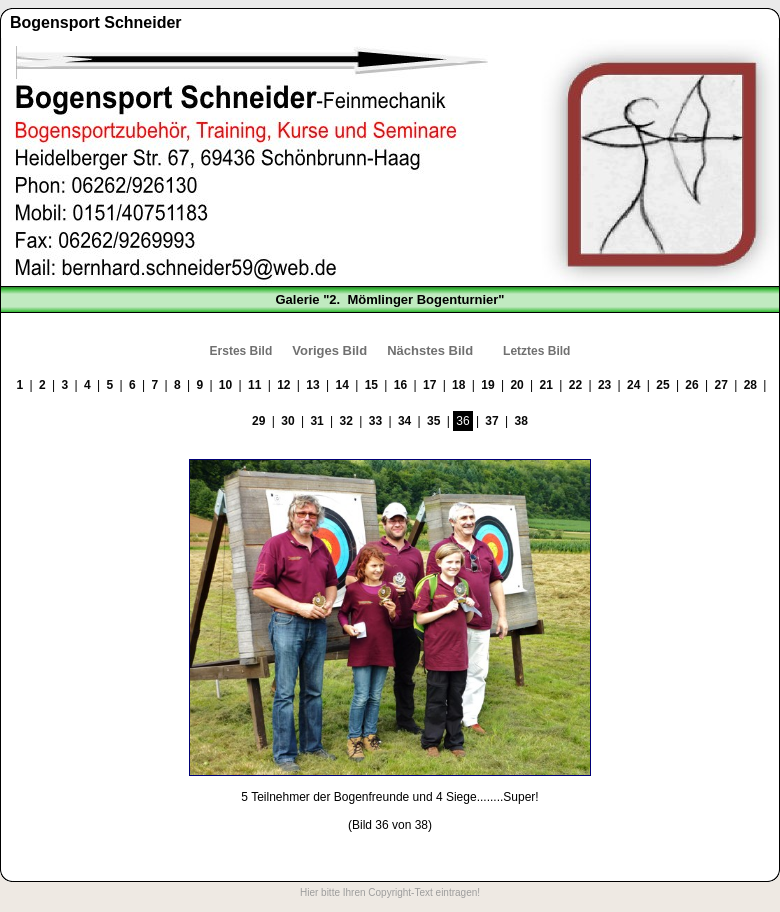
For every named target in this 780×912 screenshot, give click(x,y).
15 (371, 385)
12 (283, 385)
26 (691, 385)
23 (604, 385)
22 (575, 385)
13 (312, 385)
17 (429, 385)
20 (516, 385)
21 (546, 385)
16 (400, 385)
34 (404, 421)
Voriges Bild (329, 350)
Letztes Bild (536, 351)
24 (633, 385)
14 (341, 385)
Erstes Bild (241, 351)
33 (375, 421)
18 (458, 385)
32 (346, 421)
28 (750, 385)
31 (316, 421)
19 (487, 385)
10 (225, 385)
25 (662, 385)
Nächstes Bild (430, 350)
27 (721, 385)
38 (521, 421)
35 (433, 421)
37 (491, 421)
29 (258, 421)
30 (287, 421)
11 (254, 385)
